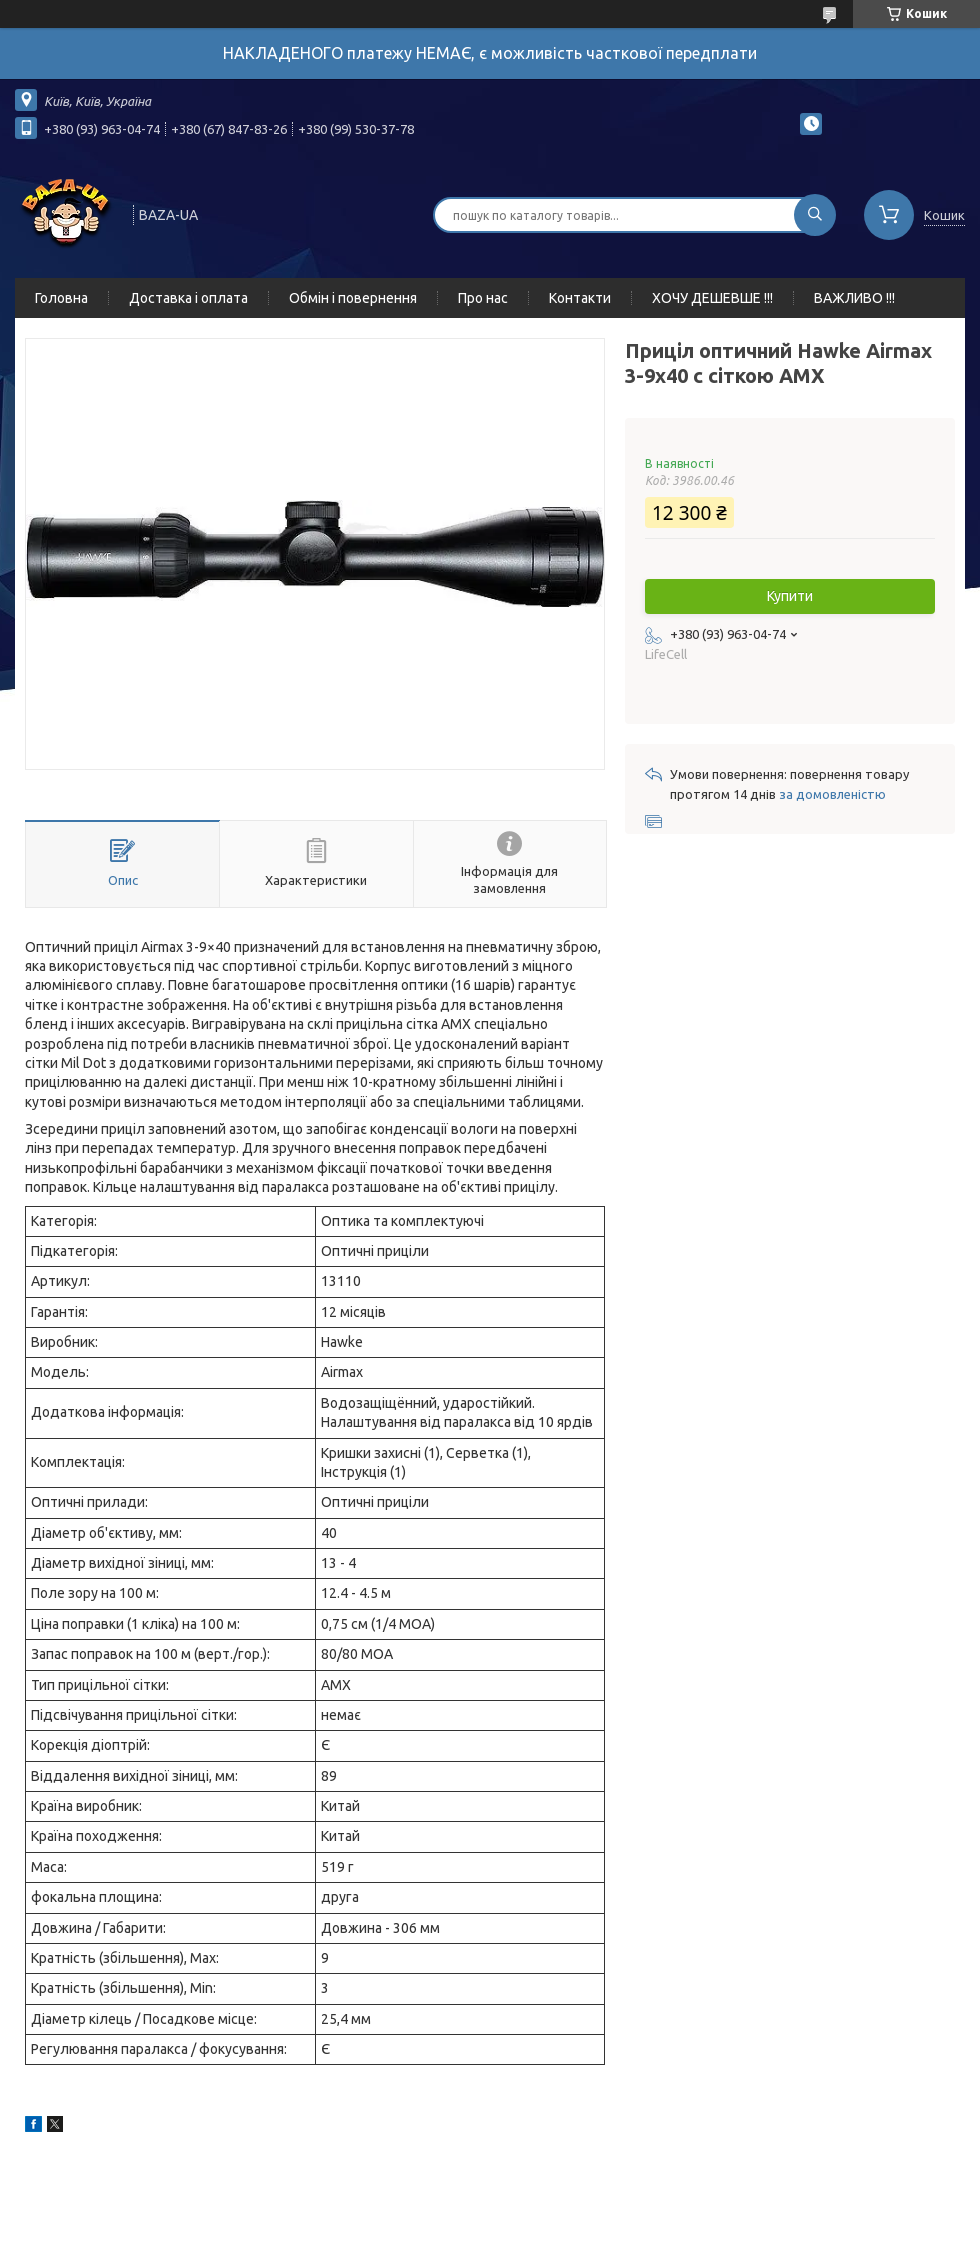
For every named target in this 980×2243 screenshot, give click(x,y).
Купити (790, 596)
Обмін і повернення (353, 298)
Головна (61, 298)
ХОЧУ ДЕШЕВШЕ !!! (712, 298)
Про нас (483, 298)
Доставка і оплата (188, 298)
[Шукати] (815, 215)
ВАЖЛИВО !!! (854, 298)
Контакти (580, 298)
